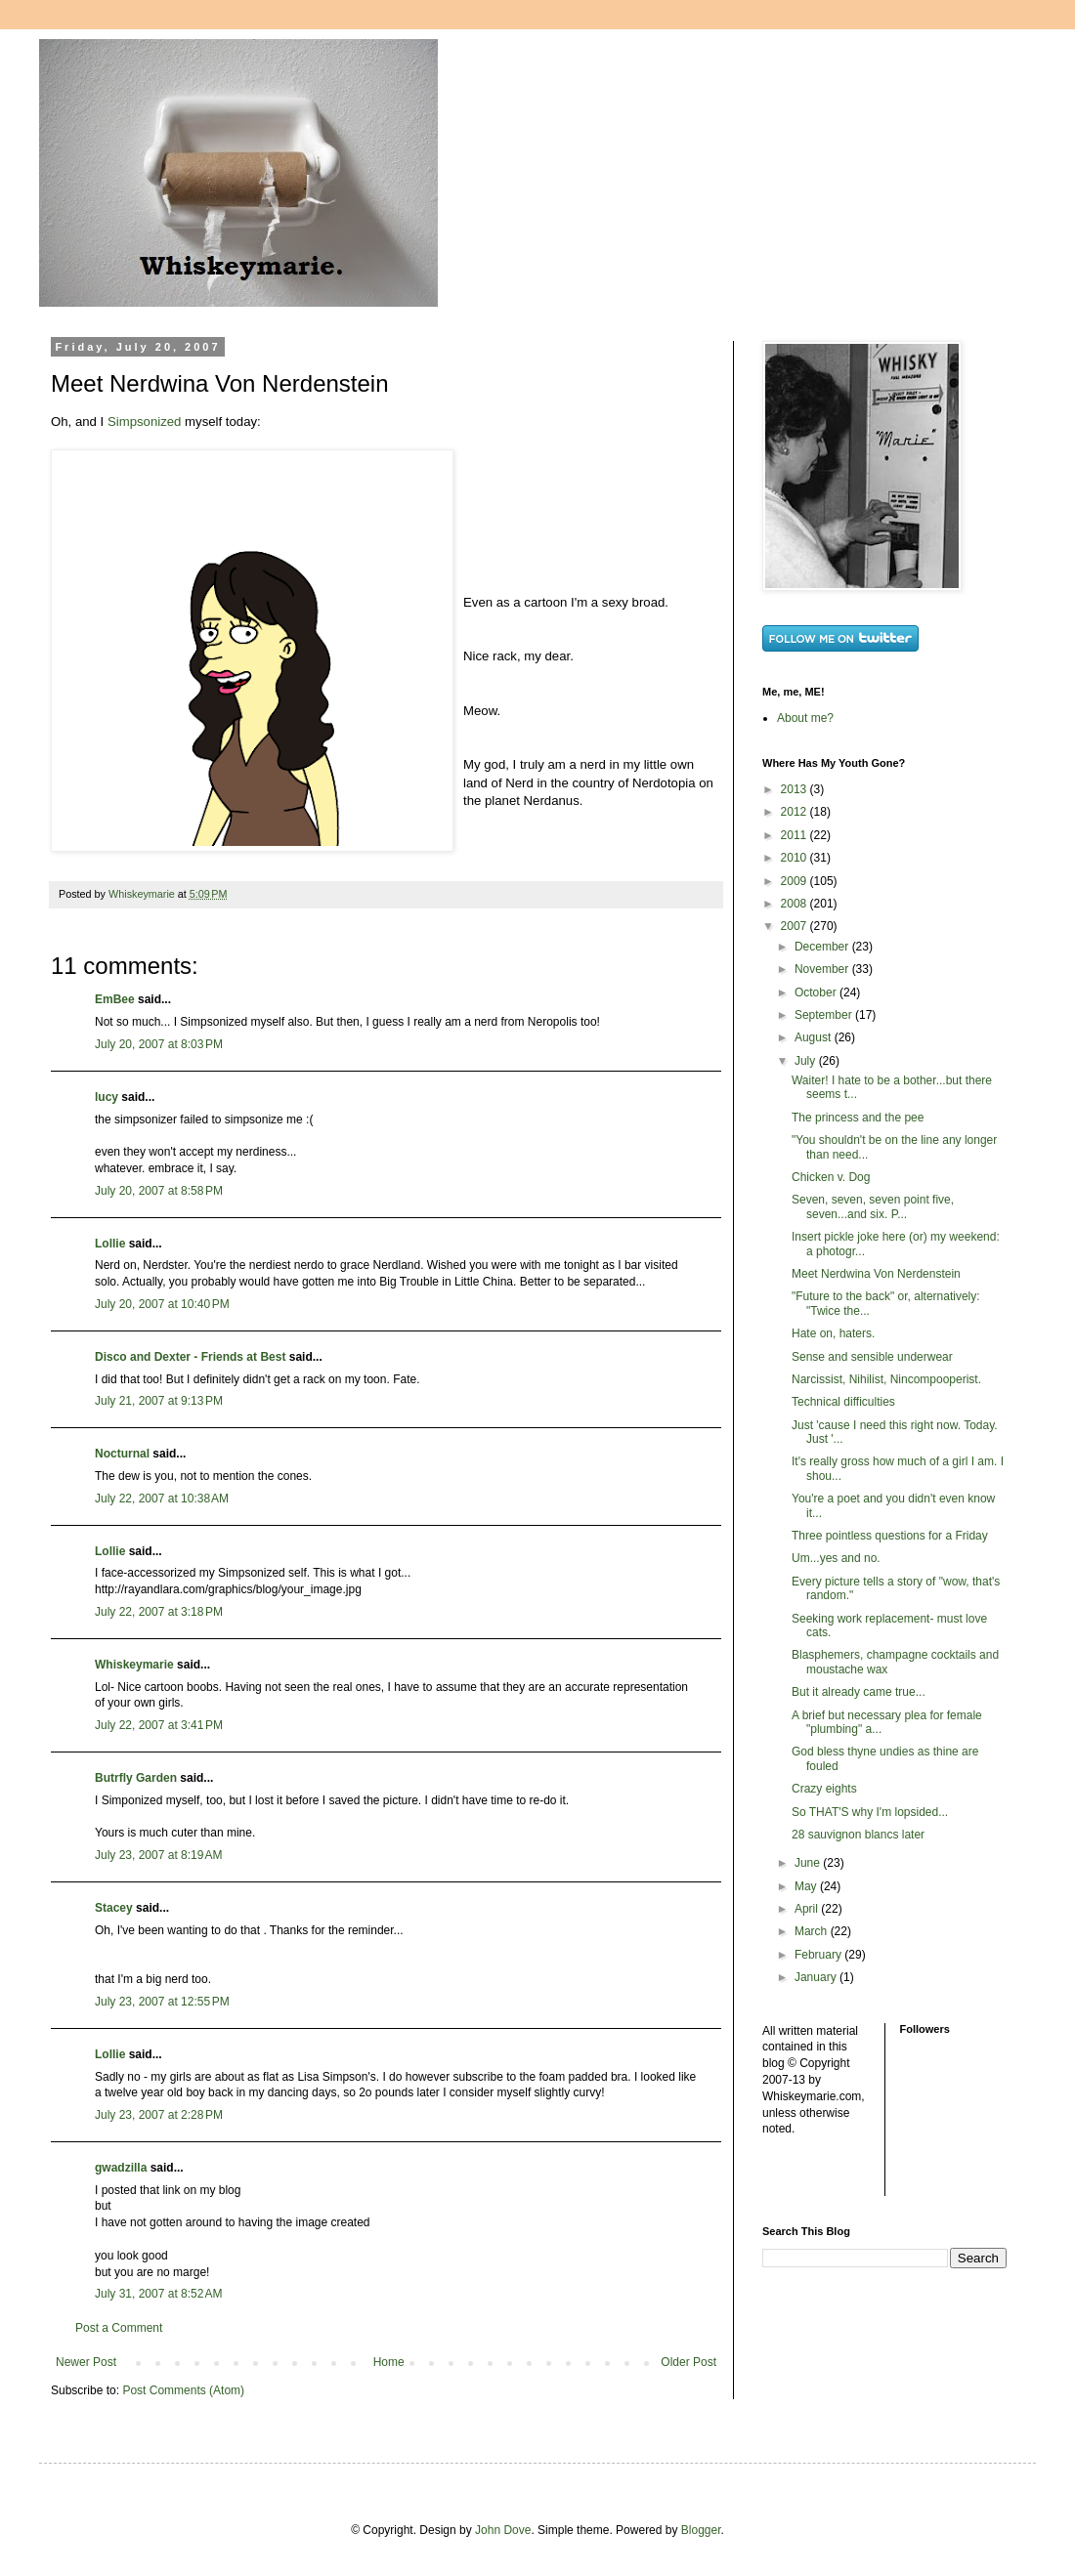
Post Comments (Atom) (183, 2390)
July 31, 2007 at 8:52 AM (158, 2294)
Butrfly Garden (136, 1778)
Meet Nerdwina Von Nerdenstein (876, 1274)
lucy (106, 1097)
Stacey (114, 1908)
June (809, 1863)
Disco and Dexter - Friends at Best (190, 1357)
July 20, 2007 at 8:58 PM (159, 1191)
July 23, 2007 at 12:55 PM (162, 2001)
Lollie (110, 1243)
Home (389, 2362)
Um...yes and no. (836, 1558)
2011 (795, 835)
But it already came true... (858, 1692)
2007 (795, 926)
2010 (795, 858)
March (813, 1931)
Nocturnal (122, 1453)
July (807, 1061)
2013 (795, 789)
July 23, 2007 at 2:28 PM (159, 2115)
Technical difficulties (843, 1402)
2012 (795, 812)
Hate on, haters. (833, 1333)
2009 (795, 881)
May (807, 1886)
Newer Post (86, 2362)
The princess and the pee (858, 1117)
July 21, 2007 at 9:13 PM (159, 1401)
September (825, 1015)
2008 (795, 903)
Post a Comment (118, 2328)
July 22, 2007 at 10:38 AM (162, 1498)
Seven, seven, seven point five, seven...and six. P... (873, 1206)
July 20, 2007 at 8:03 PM (159, 1044)
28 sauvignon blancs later (858, 1834)
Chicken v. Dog (831, 1177)
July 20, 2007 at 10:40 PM (162, 1304)
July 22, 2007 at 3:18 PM (159, 1612)
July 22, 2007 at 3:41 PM (159, 1725)
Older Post (688, 2362)
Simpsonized (145, 421)
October (817, 992)
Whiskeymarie (134, 1664)
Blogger (701, 2530)
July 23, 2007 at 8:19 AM (158, 1855)
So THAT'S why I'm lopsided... (870, 1812)
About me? (805, 718)
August (815, 1037)
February (819, 1955)
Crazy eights (824, 1788)
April (808, 1909)
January (817, 1977)
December (823, 946)
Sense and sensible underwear (872, 1357)
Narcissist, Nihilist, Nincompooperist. (886, 1379)
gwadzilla (121, 2168)
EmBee (115, 999)
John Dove (503, 2530)
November (823, 969)
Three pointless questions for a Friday (890, 1535)
